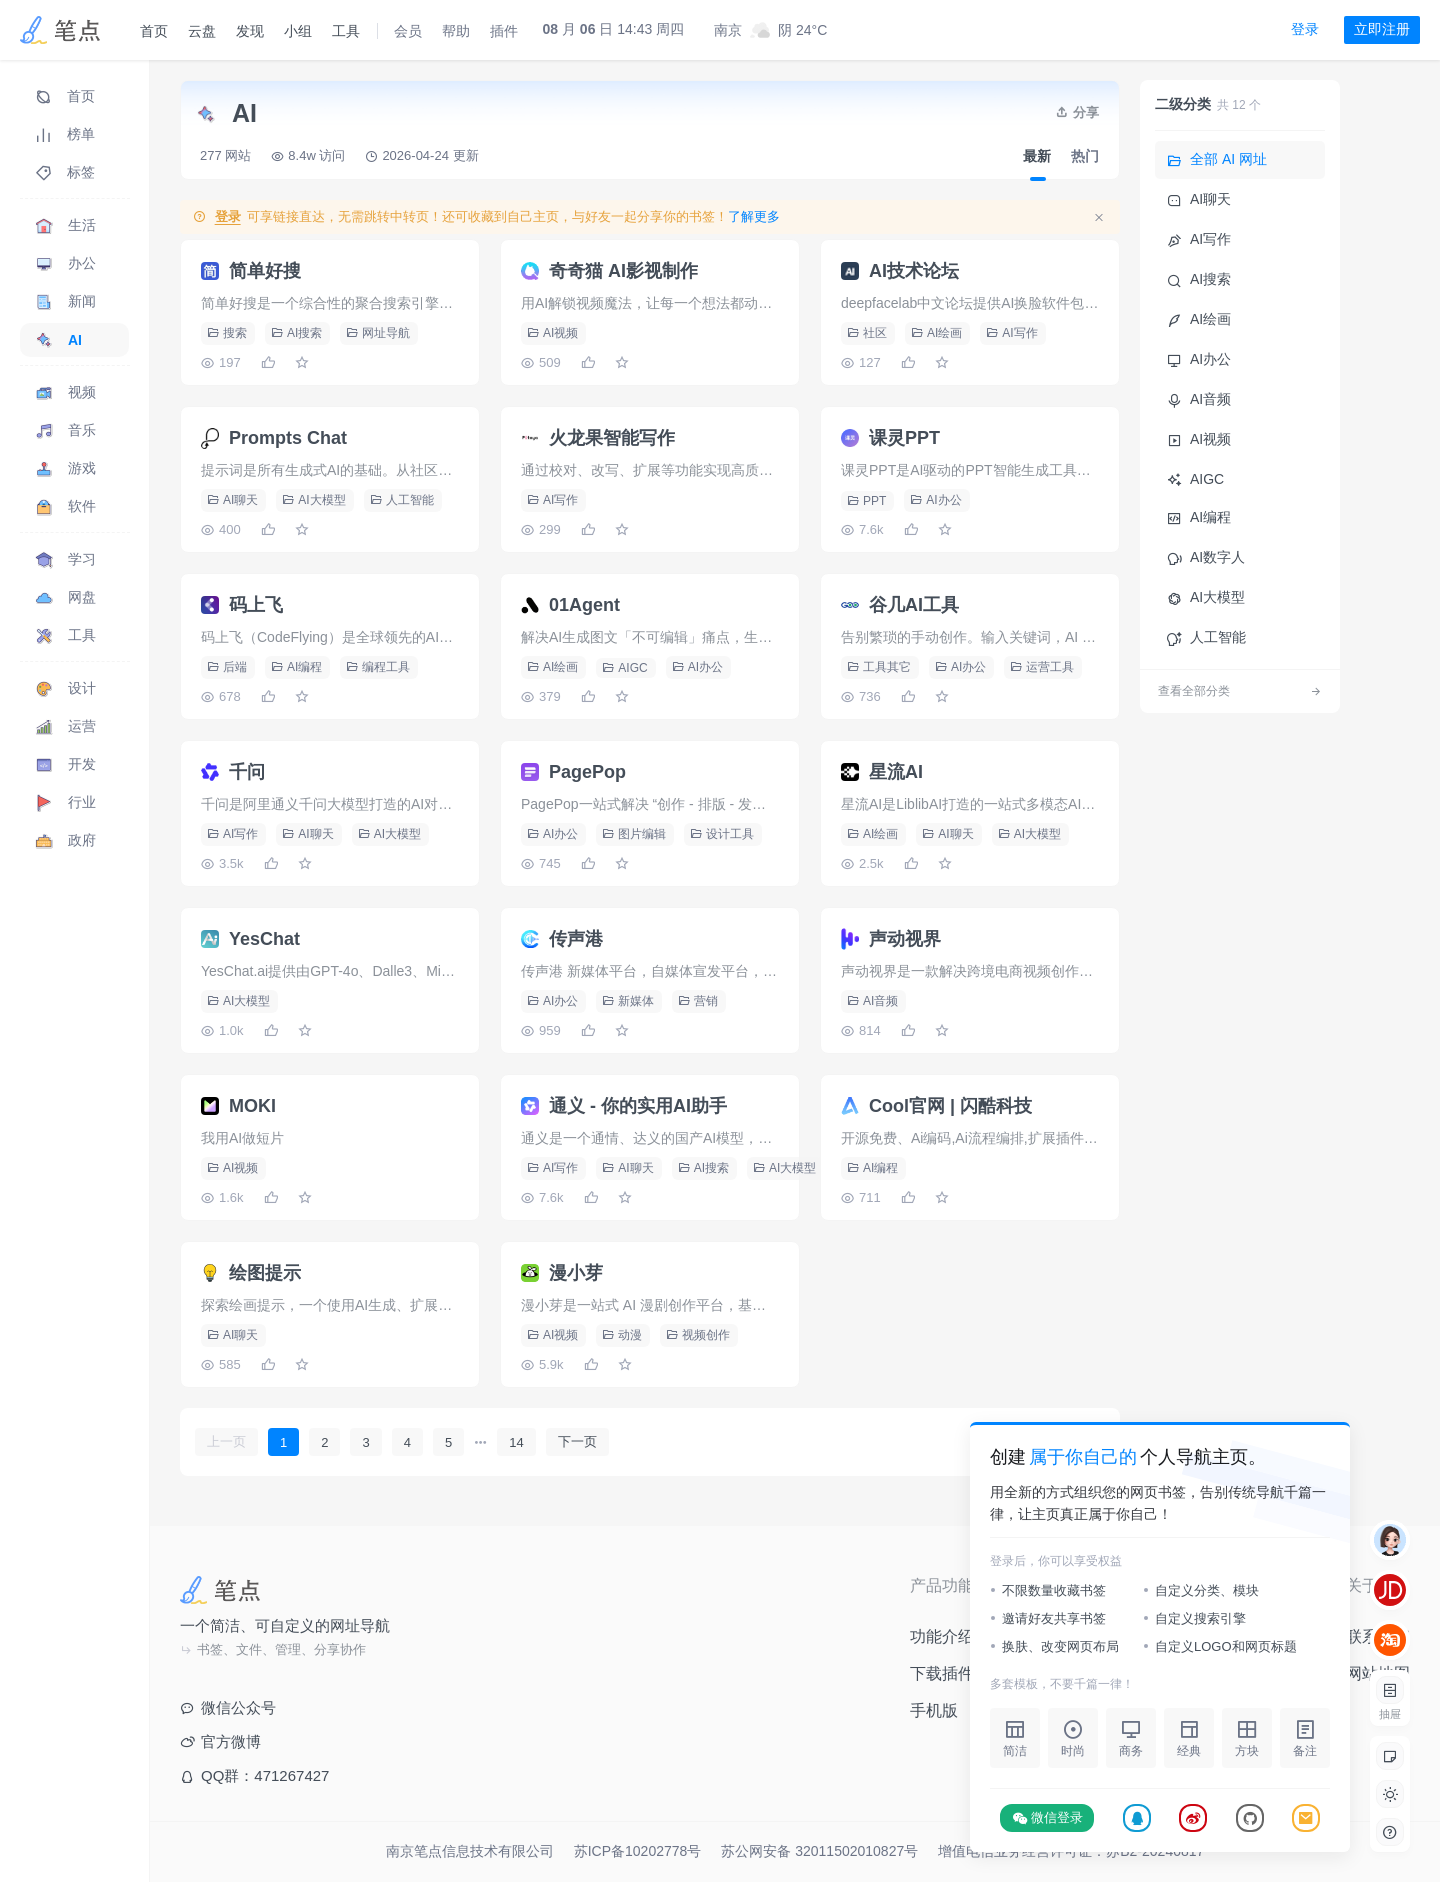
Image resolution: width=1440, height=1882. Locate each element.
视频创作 (698, 1335)
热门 (1085, 156)
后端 (227, 667)
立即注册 (1382, 29)
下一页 (577, 1441)
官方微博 (220, 1741)
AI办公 (935, 500)
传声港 (576, 939)
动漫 (622, 1335)
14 (516, 1442)
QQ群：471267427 (254, 1775)
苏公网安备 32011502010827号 (819, 1851)
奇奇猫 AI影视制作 (623, 271)
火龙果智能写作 (612, 438)
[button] (1390, 1794)
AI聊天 (232, 500)
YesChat (264, 939)
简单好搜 (265, 271)
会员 (408, 31)
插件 (504, 31)
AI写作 (1011, 333)
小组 (298, 31)
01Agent (584, 605)
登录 (1305, 29)
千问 (247, 772)
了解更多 (754, 216)
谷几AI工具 (914, 605)
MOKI (252, 1106)
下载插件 (942, 1673)
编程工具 (378, 667)
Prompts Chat (288, 438)
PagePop (587, 772)
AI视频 (552, 333)
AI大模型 (313, 500)
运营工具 (1042, 667)
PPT (866, 501)
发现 (250, 31)
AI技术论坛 (914, 271)
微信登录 (1047, 1818)
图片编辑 (634, 834)
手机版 (934, 1710)
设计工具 (722, 834)
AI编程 (296, 667)
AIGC (624, 668)
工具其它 (879, 667)
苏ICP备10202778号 (638, 1851)
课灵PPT (904, 438)
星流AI (896, 772)
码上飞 (256, 605)
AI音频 (872, 1001)
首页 (154, 31)
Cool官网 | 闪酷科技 (950, 1106)
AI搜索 (296, 333)
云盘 (202, 31)
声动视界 (905, 939)
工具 (346, 31)
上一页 (226, 1441)
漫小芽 (576, 1273)
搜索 (227, 333)
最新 (1037, 156)
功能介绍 (942, 1636)
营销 (698, 1001)
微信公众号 (228, 1707)
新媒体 (628, 1001)
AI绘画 (936, 333)
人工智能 (402, 500)
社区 (867, 333)
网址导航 (378, 333)
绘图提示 (265, 1273)
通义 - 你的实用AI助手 (638, 1106)
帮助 (456, 31)
